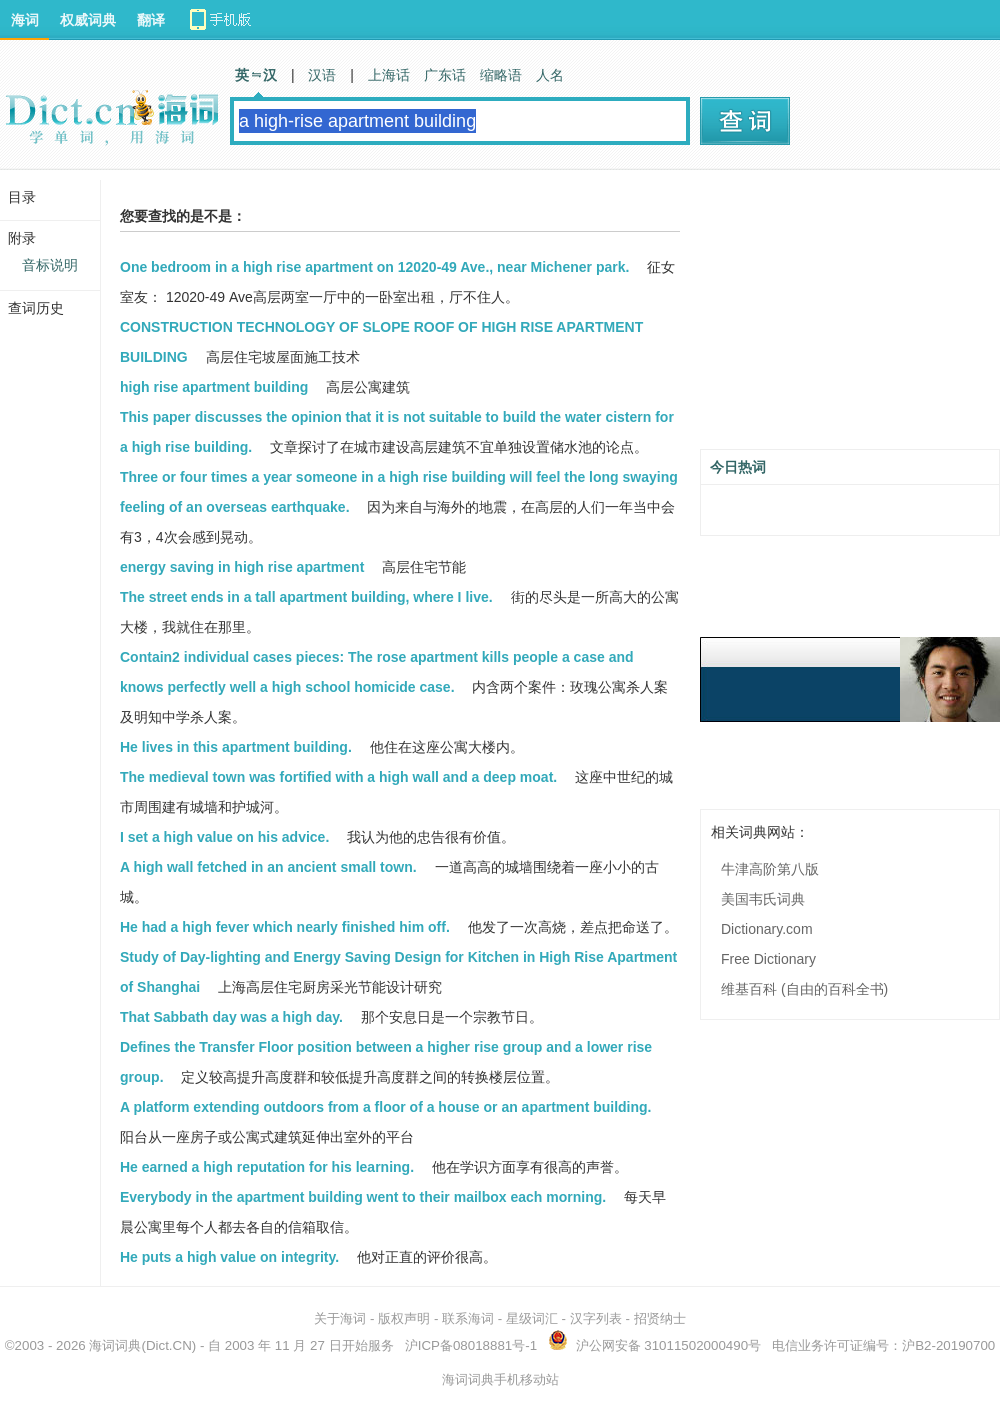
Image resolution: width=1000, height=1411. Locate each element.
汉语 (322, 75)
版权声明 (404, 1318)
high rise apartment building (214, 387)
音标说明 (50, 265)
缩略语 (501, 75)
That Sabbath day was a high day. (231, 1017)
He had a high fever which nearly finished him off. (285, 927)
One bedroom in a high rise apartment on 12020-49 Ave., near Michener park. (374, 267)
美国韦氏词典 (763, 899)
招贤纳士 (660, 1318)
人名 (550, 75)
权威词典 (88, 20)
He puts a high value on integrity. (229, 1257)
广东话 (445, 75)
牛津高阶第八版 (770, 869)
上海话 (389, 75)
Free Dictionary (768, 959)
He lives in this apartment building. (236, 747)
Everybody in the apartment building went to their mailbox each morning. (363, 1197)
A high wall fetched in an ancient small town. (268, 867)
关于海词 (340, 1318)
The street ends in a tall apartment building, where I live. (306, 597)
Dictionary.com (767, 929)
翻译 (151, 20)
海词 (25, 20)
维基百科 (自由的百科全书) (804, 989)
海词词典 (115, 1345)
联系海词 (468, 1318)
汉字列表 (596, 1318)
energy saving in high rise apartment (242, 567)
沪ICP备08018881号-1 (471, 1345)
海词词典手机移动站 (500, 1379)
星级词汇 (532, 1318)
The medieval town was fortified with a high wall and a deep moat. (338, 777)
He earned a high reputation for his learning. (267, 1167)
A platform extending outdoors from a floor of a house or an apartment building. (386, 1107)
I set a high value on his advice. (224, 837)
